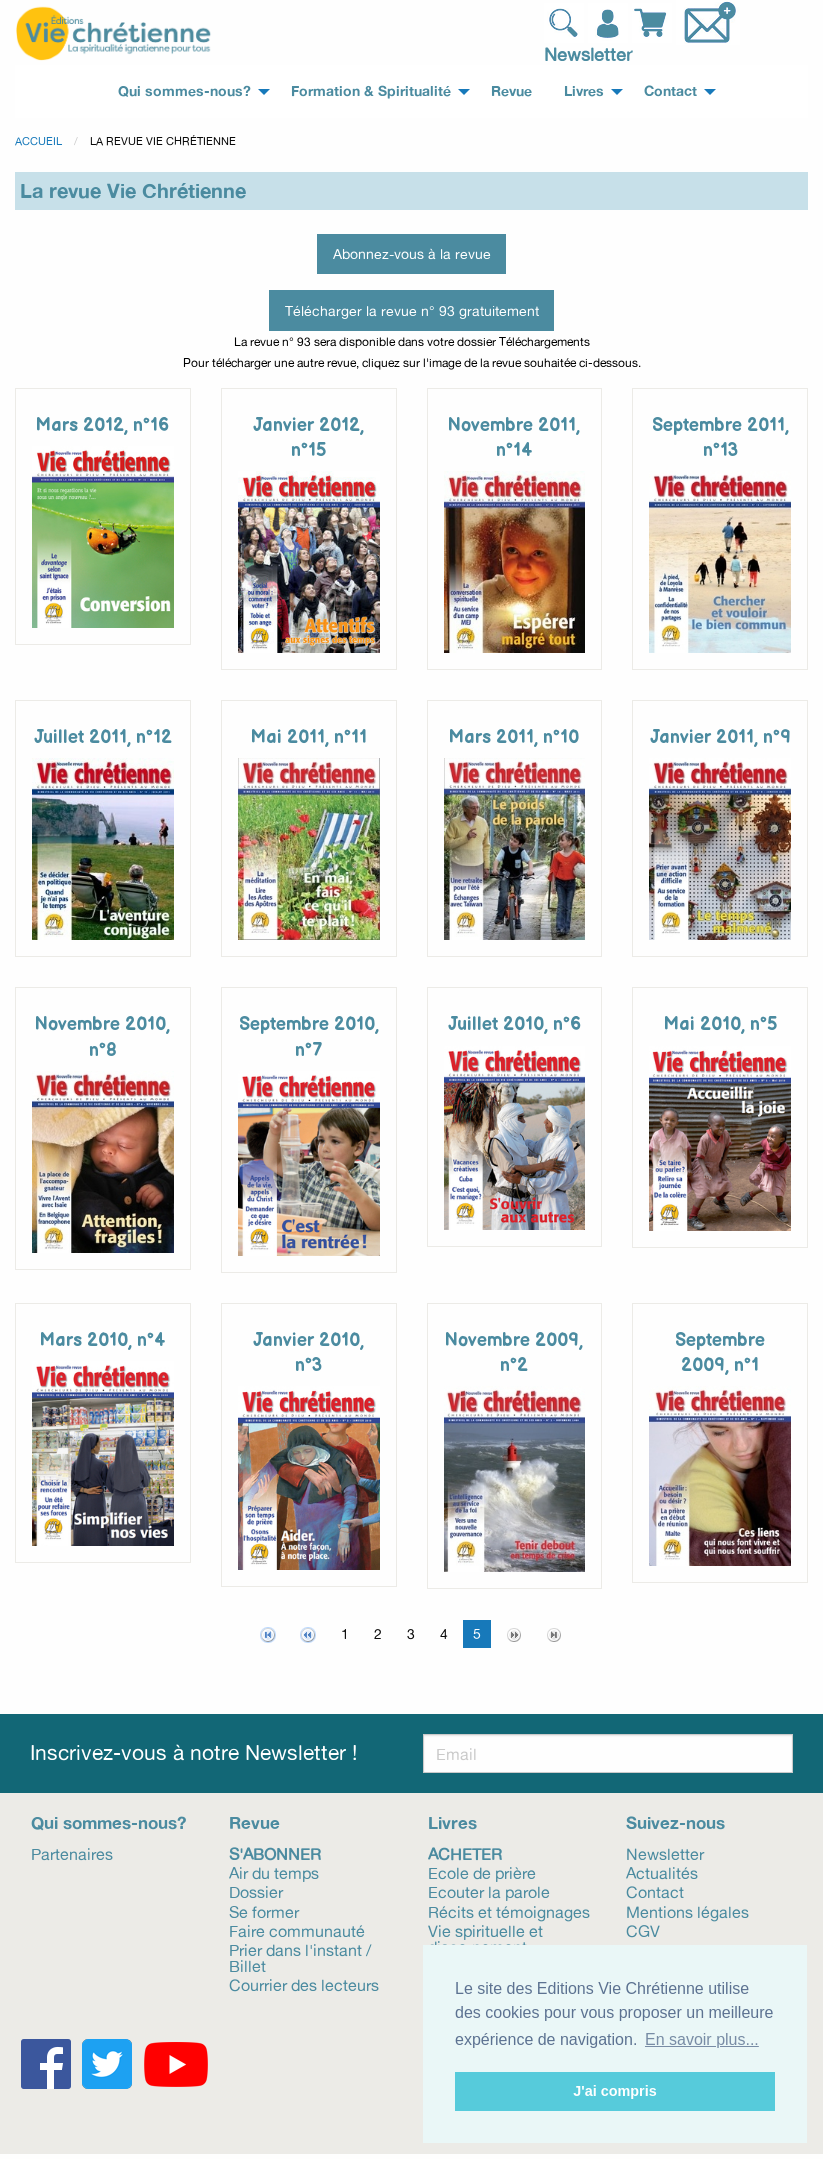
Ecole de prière (482, 1872)
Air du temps (274, 1872)
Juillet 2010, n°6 (514, 1024)
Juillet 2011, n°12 (103, 737)
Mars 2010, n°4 (102, 1340)
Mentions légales (687, 1911)
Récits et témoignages (509, 1911)
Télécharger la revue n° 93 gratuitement (412, 310)
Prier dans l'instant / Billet (300, 1957)
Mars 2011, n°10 (514, 737)
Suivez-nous (675, 1822)
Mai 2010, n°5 (720, 1024)
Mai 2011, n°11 (309, 737)
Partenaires (72, 1853)
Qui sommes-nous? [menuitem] (184, 91)
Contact (655, 1891)
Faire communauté (297, 1930)
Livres (452, 1822)
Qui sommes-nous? (108, 1822)
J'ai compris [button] (614, 2091)
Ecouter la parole (489, 1891)
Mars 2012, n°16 (102, 425)
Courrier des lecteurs (304, 1984)
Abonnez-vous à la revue (412, 253)
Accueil (38, 141)
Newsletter (588, 54)
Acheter (465, 1853)
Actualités (662, 1872)
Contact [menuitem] (670, 91)
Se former (264, 1911)
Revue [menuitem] (511, 91)
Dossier (256, 1891)
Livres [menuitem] (584, 91)
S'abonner (275, 1853)
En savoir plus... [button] (702, 2039)
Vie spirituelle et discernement (485, 1938)
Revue (254, 1822)
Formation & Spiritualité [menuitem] (371, 91)
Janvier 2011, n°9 (720, 737)
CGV (643, 1930)
